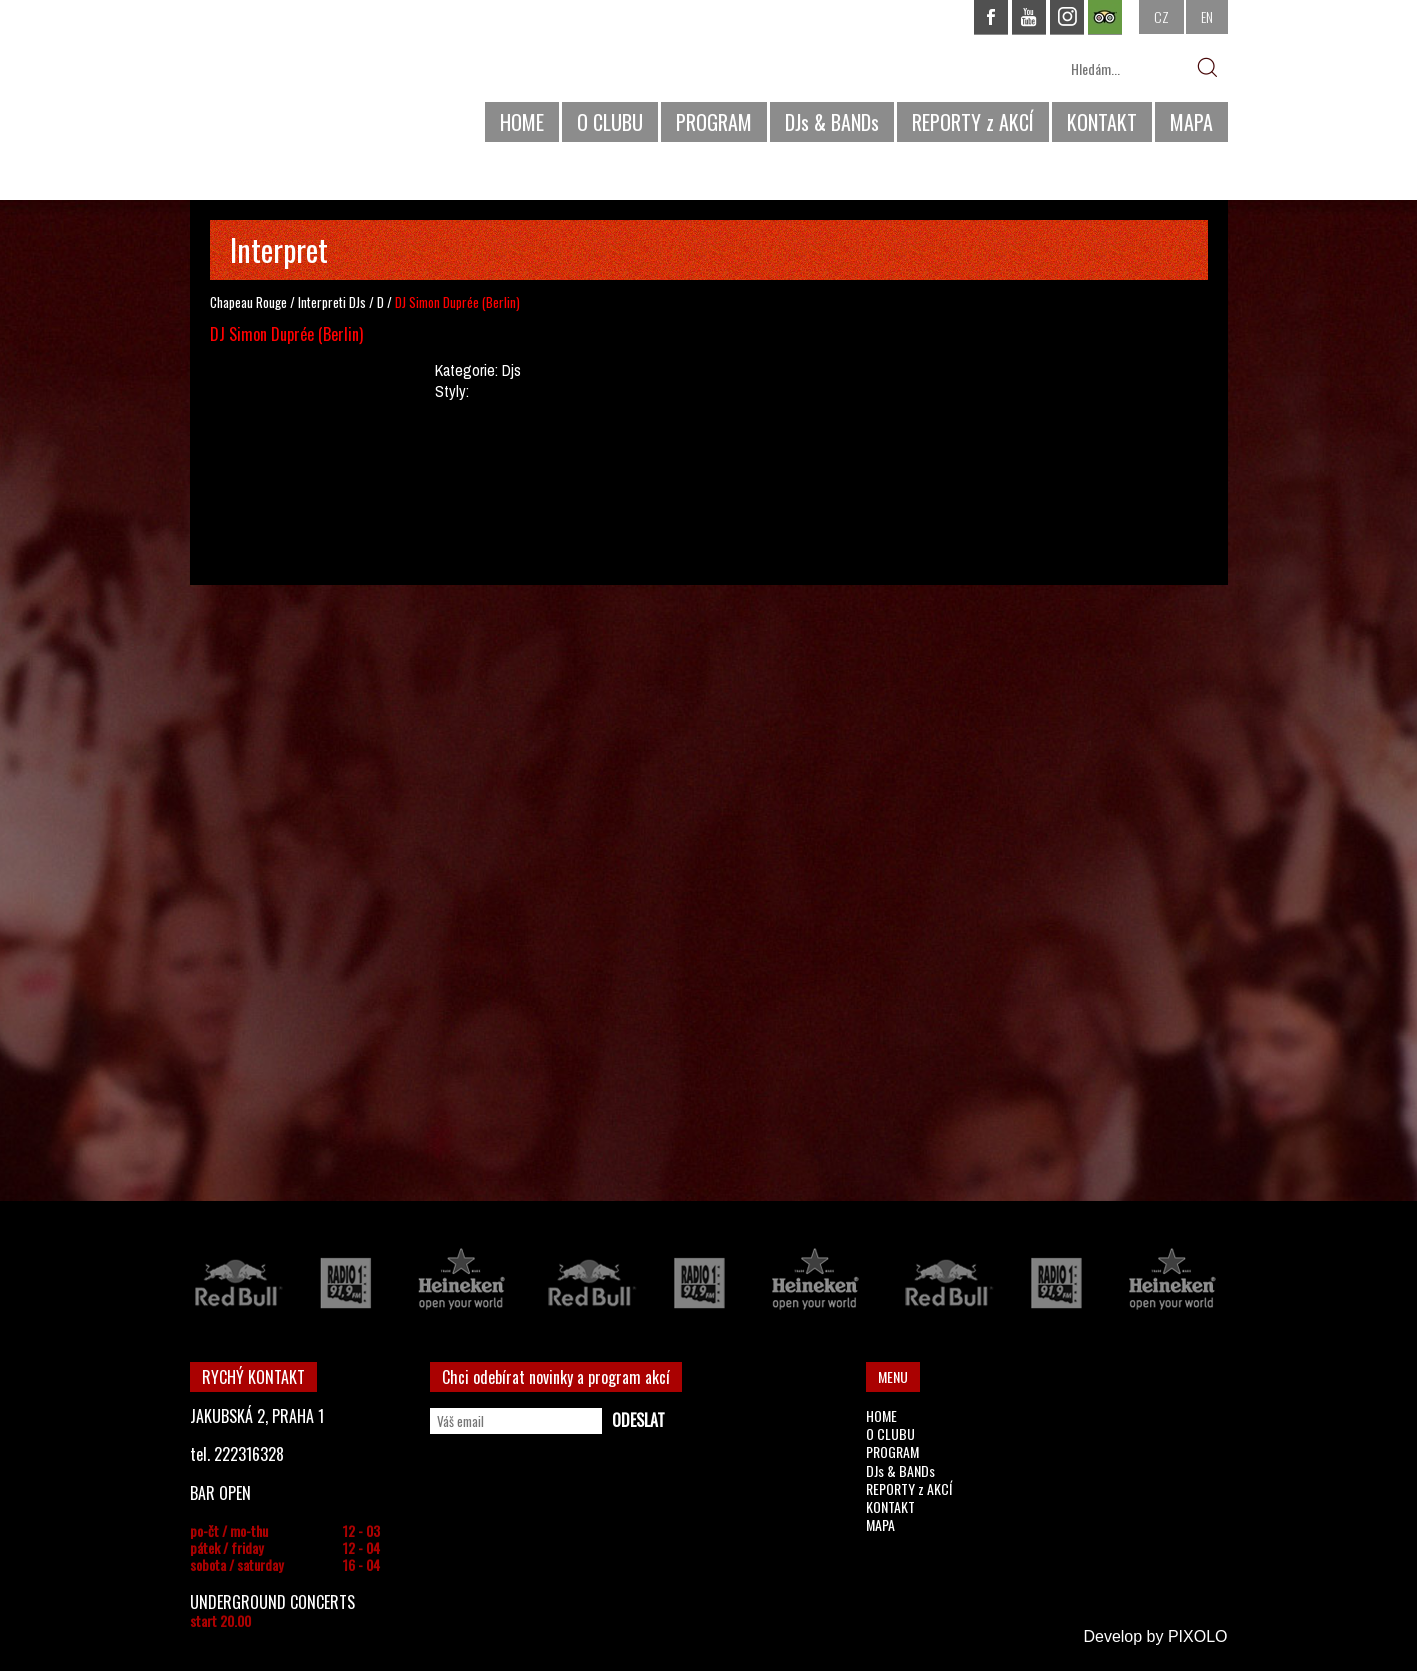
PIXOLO (1198, 1636)
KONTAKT (1102, 122)
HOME (522, 122)
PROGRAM (714, 122)
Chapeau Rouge (248, 302)
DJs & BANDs (832, 122)
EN (1207, 16)
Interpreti (322, 302)
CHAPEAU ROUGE (299, 78)
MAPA (1191, 122)
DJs (357, 302)
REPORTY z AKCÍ (973, 122)
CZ (1161, 16)
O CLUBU (610, 122)
